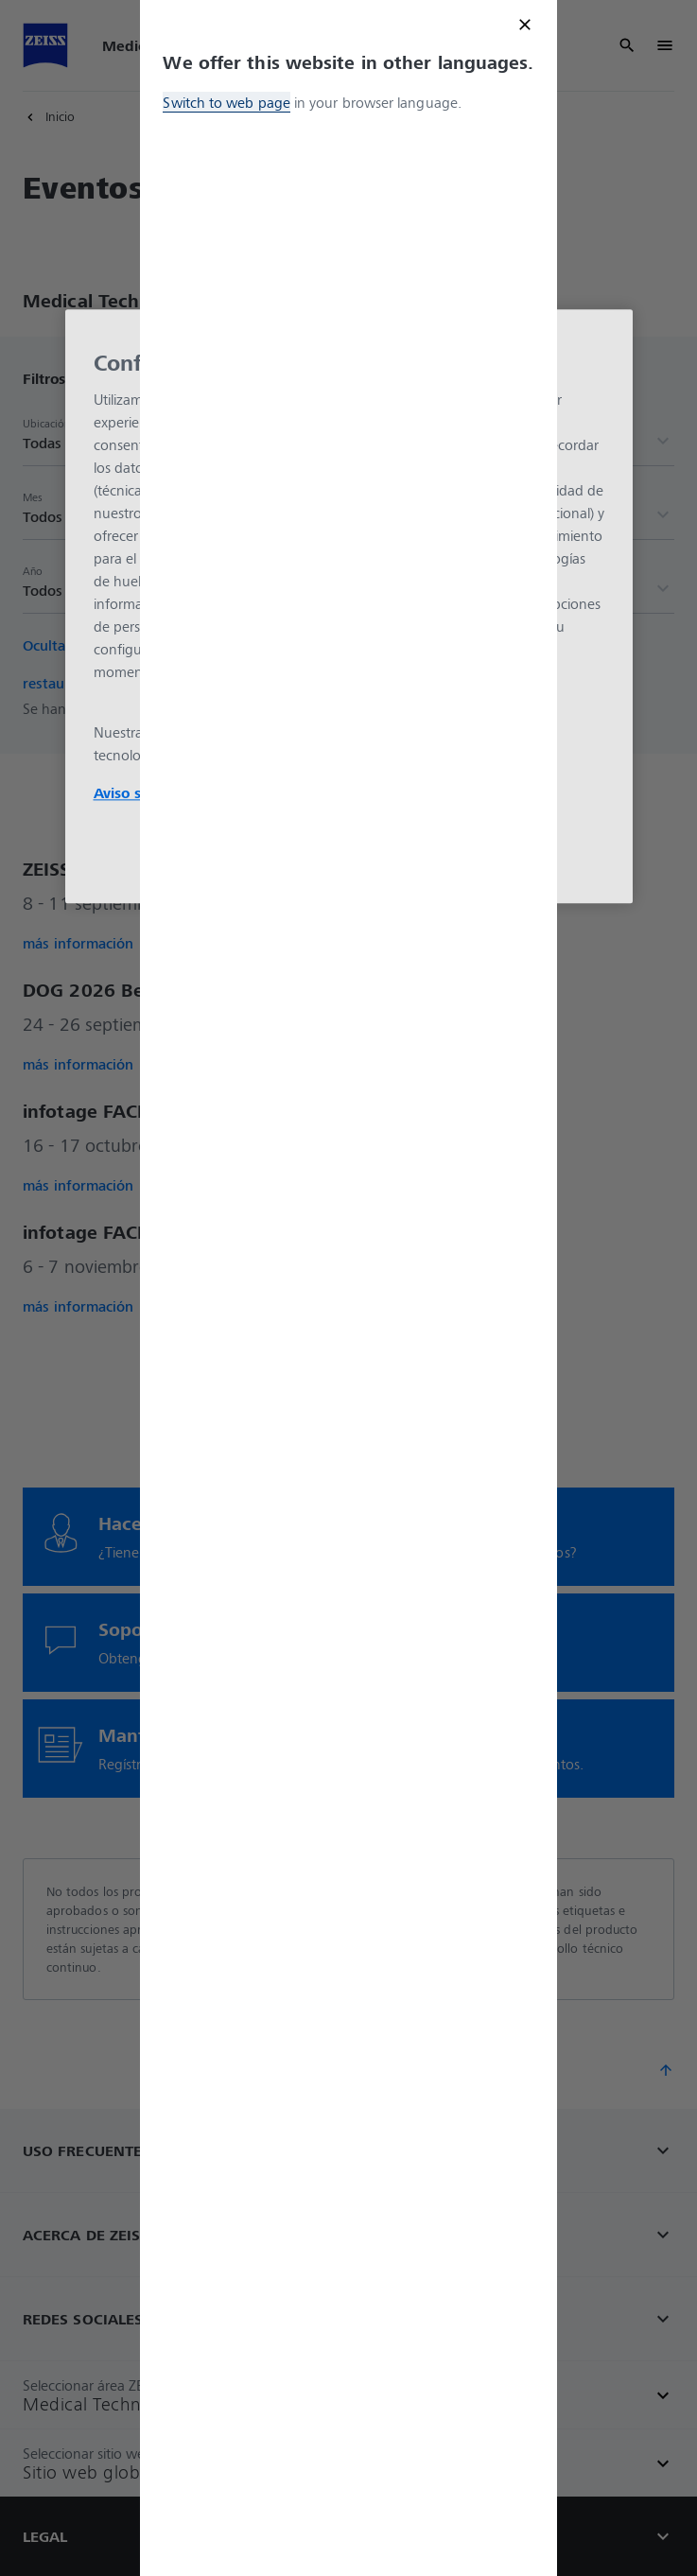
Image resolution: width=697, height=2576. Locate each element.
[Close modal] (524, 24)
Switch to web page (226, 102)
